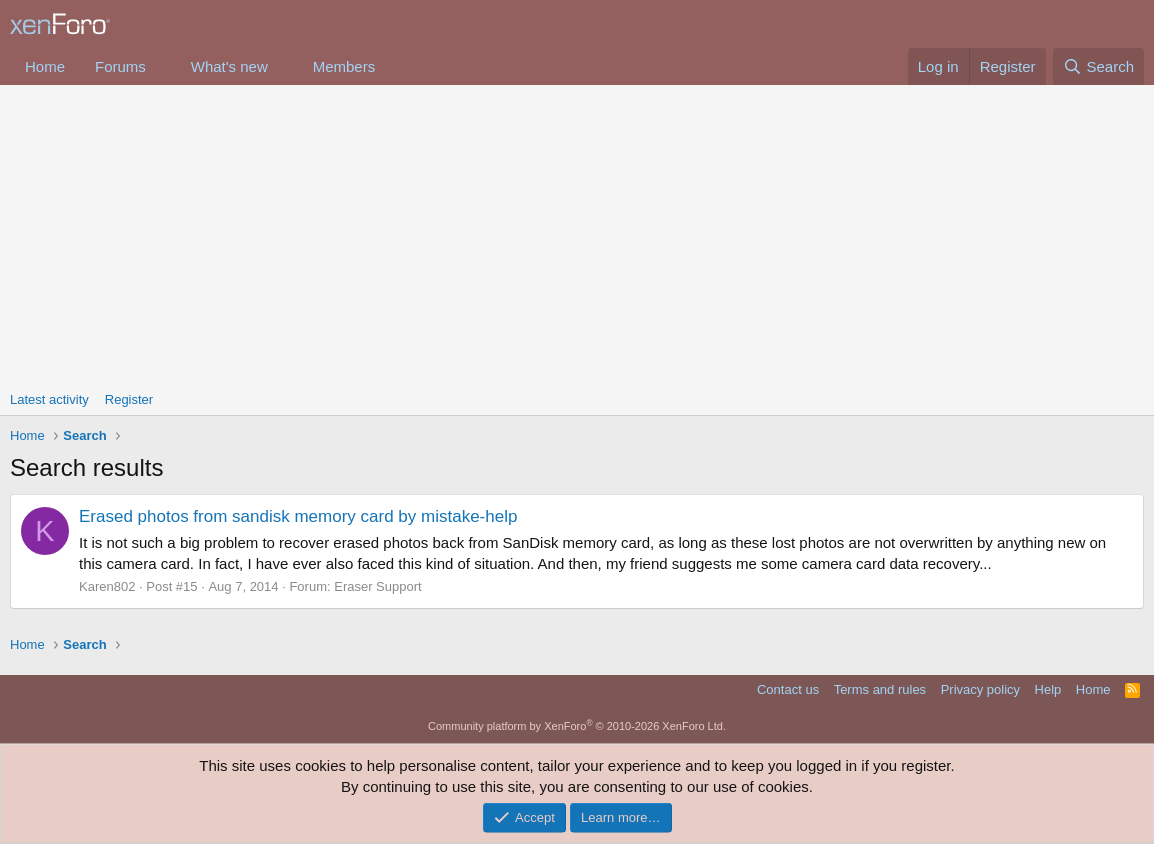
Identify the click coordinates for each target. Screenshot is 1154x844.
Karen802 (107, 586)
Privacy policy (980, 689)
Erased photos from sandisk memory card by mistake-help (298, 516)
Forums (120, 66)
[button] (162, 66)
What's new (229, 66)
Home (45, 66)
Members (344, 66)
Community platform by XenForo (577, 726)
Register (129, 399)
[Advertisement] (577, 235)
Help (1048, 689)
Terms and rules (880, 689)
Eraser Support (377, 586)
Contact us (788, 689)
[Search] (1098, 66)
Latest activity (49, 399)
